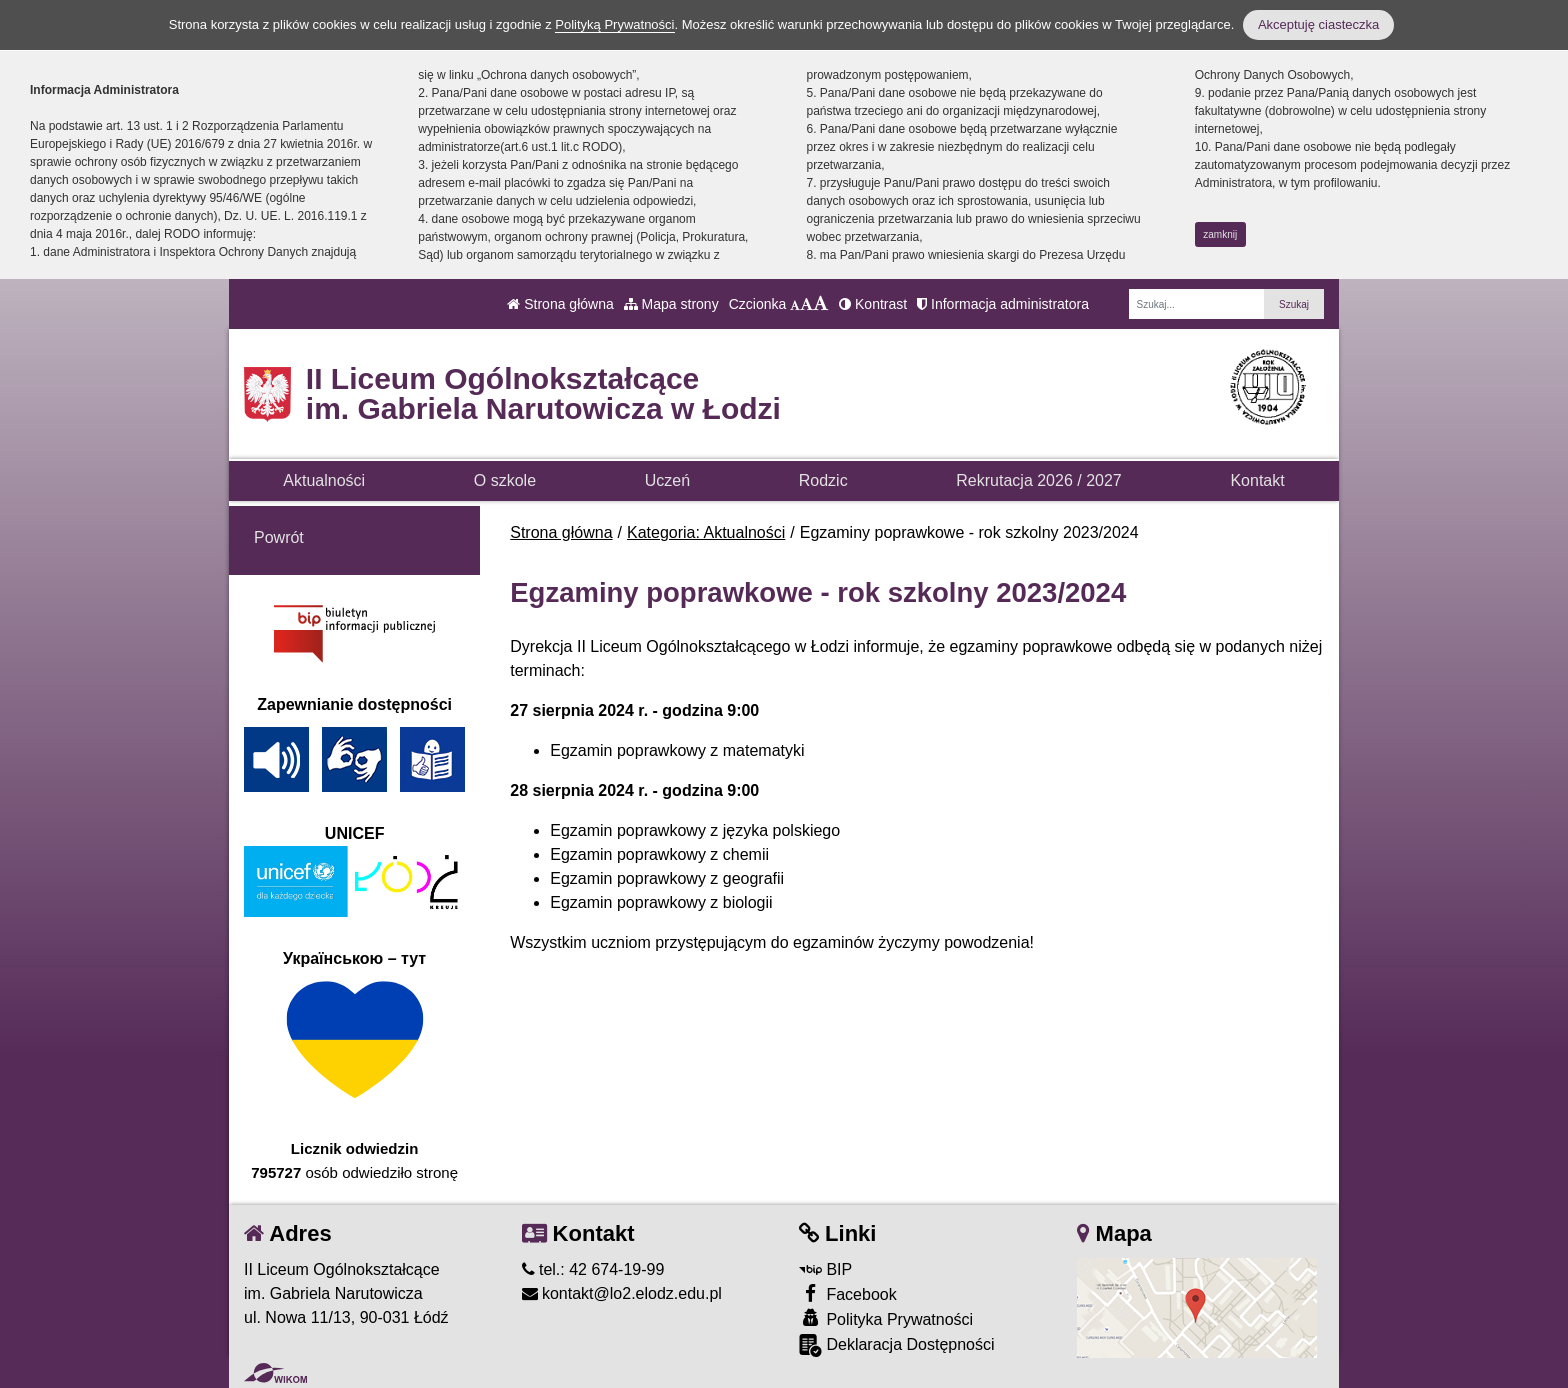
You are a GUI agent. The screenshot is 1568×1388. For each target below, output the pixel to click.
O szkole (505, 480)
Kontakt (1257, 480)
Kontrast (873, 304)
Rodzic (823, 480)
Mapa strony (671, 304)
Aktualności (324, 480)
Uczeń (667, 480)
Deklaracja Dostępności (897, 1345)
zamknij (1220, 234)
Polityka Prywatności (886, 1318)
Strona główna (560, 304)
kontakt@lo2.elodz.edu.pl (622, 1293)
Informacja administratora (1003, 304)
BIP (825, 1269)
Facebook (848, 1293)
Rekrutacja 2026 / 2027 (1038, 480)
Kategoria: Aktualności (706, 532)
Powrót (279, 537)
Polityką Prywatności (614, 24)
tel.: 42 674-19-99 (593, 1269)
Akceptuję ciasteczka (1318, 24)
